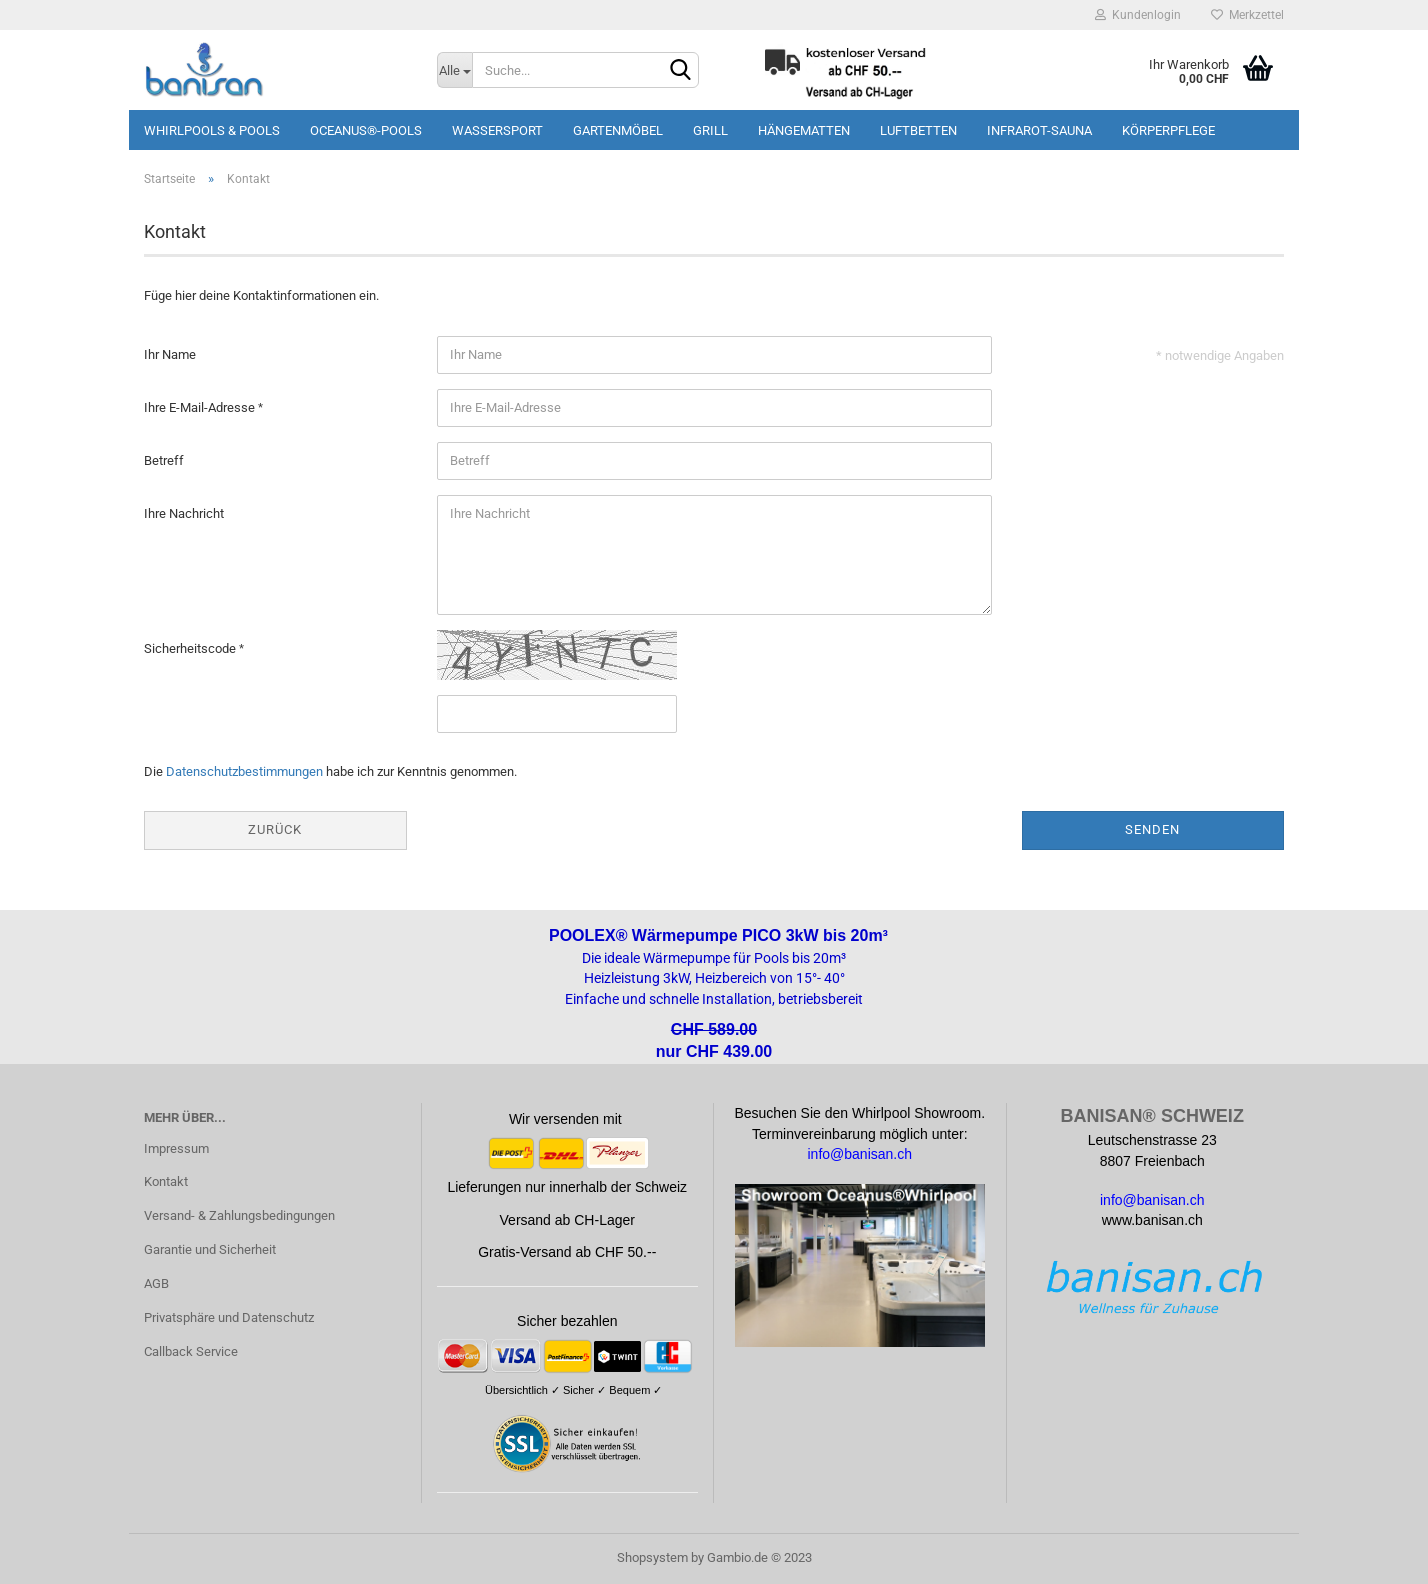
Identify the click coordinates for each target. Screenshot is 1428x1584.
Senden (1152, 829)
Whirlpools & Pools (212, 130)
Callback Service (191, 1351)
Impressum (176, 1148)
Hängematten (804, 130)
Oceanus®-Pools (366, 130)
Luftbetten (918, 130)
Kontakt (166, 1181)
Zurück (275, 829)
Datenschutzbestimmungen (244, 771)
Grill (710, 130)
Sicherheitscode (191, 648)
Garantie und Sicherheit (210, 1249)
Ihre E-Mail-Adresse (201, 407)
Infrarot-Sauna (1039, 130)
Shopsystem (652, 1557)
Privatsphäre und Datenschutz (229, 1317)
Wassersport (497, 130)
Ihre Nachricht (184, 513)
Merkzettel (1247, 15)
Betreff (164, 460)
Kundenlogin (1138, 15)
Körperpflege (1168, 130)
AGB (156, 1283)
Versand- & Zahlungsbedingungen (239, 1215)
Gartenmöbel (618, 130)
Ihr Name (170, 354)
